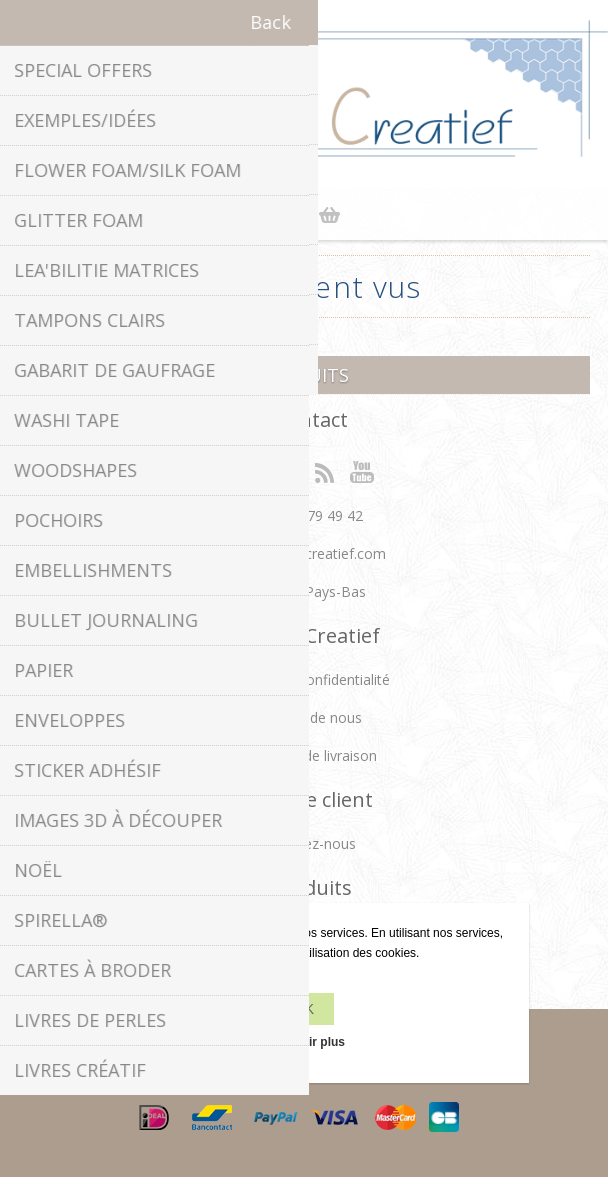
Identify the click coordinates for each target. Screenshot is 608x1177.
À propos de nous (304, 717)
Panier (329, 215)
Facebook (245, 471)
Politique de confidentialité (304, 679)
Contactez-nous (304, 843)
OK (304, 1009)
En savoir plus (304, 1042)
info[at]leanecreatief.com (304, 553)
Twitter (284, 471)
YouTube (363, 471)
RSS (324, 471)
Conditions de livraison (304, 755)
